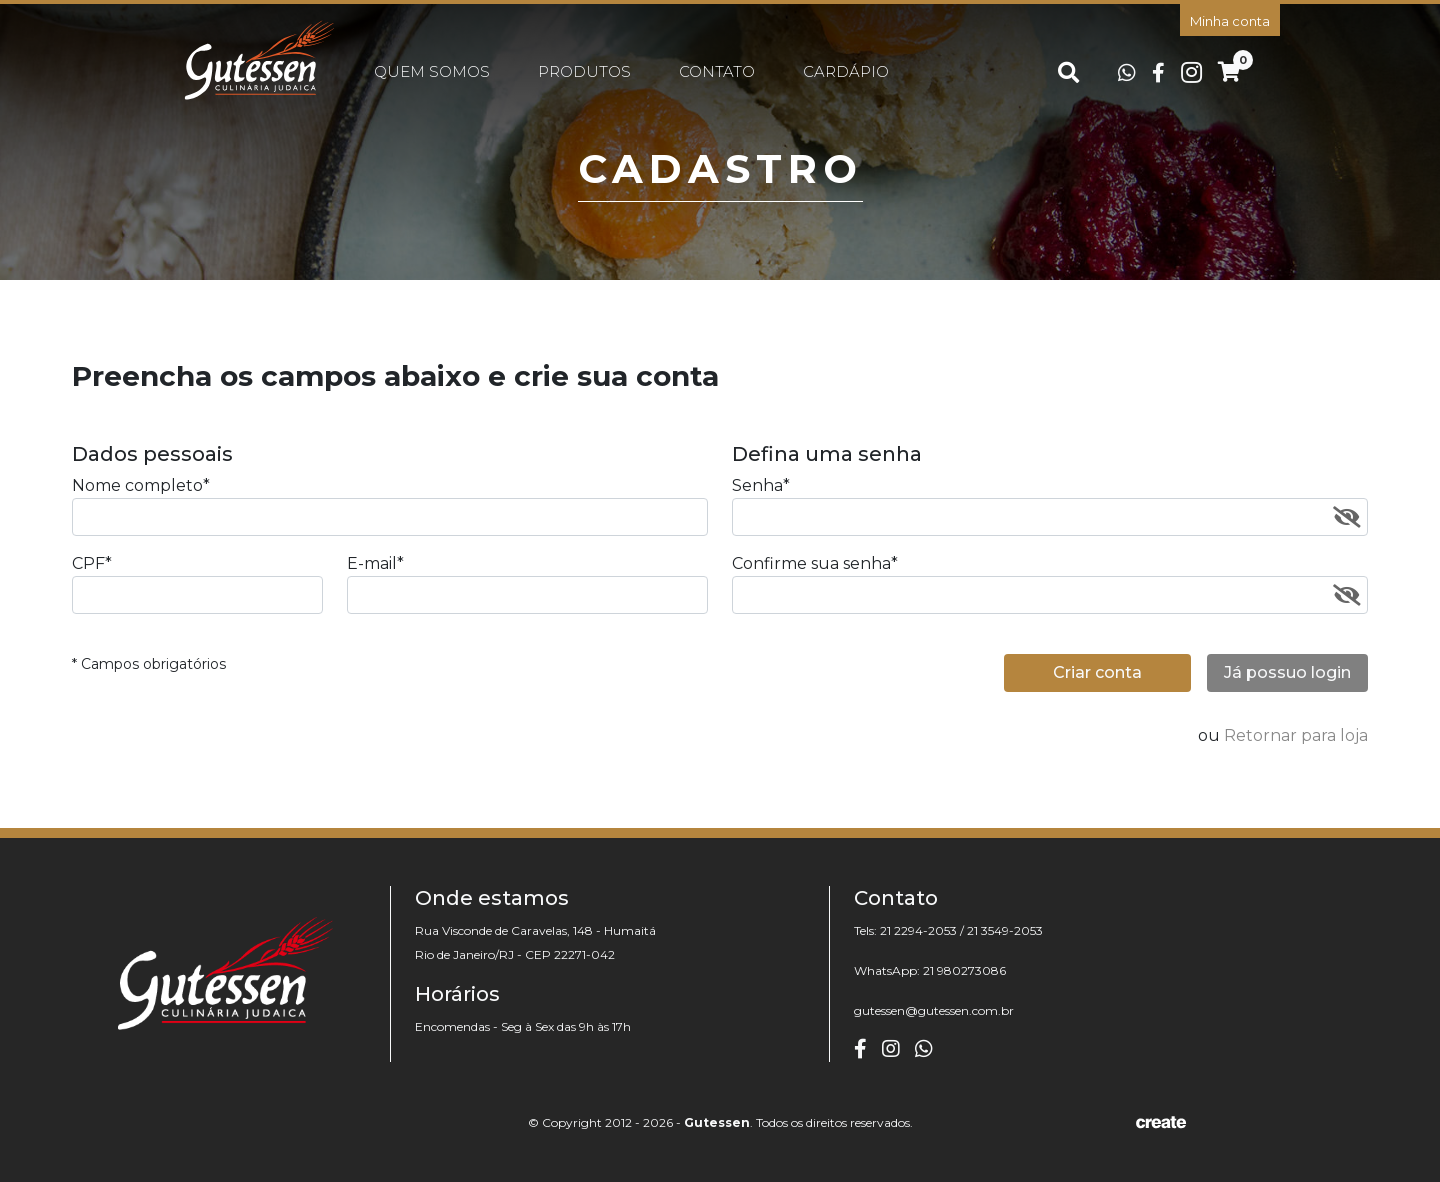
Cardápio (846, 71)
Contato (717, 71)
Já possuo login (1287, 672)
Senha (761, 485)
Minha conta (1230, 21)
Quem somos (432, 71)
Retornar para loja (1296, 735)
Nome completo (141, 485)
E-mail (375, 563)
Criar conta (1097, 672)
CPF (92, 563)
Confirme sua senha (815, 563)
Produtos (584, 71)
